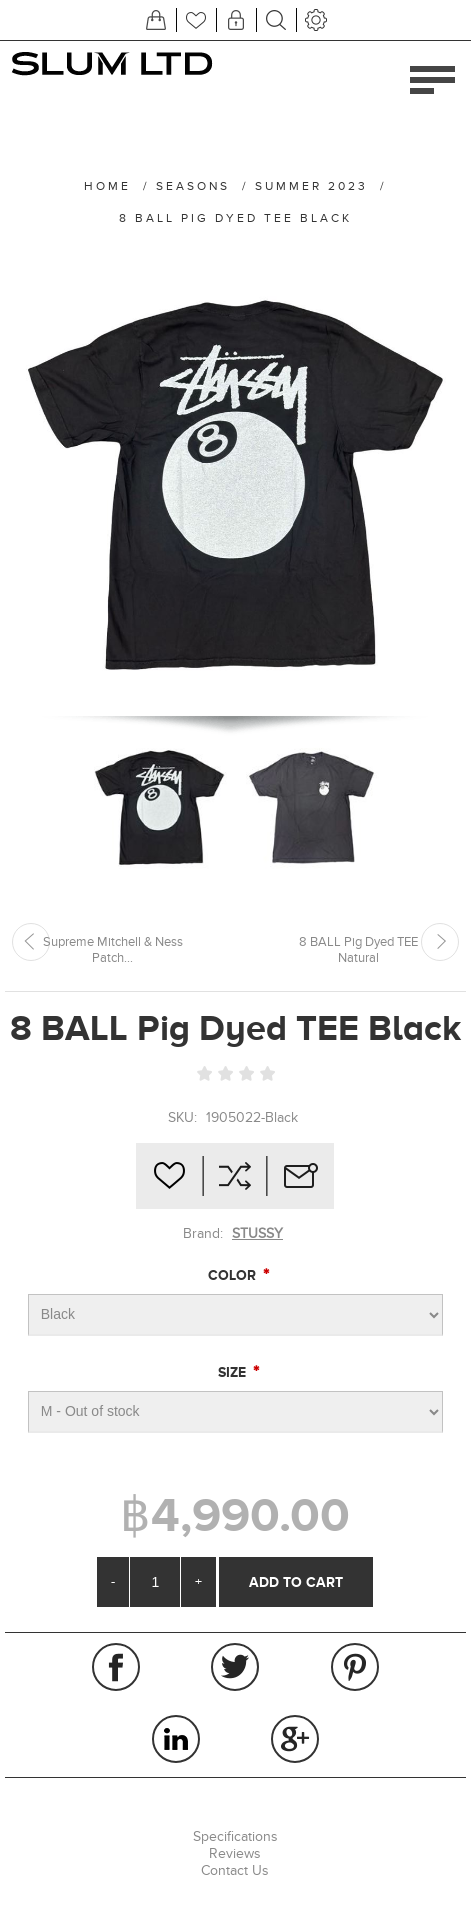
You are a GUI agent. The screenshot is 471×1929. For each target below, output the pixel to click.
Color (234, 1275)
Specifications (235, 1836)
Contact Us (235, 1870)
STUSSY (257, 1233)
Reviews (235, 1853)
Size (234, 1372)
